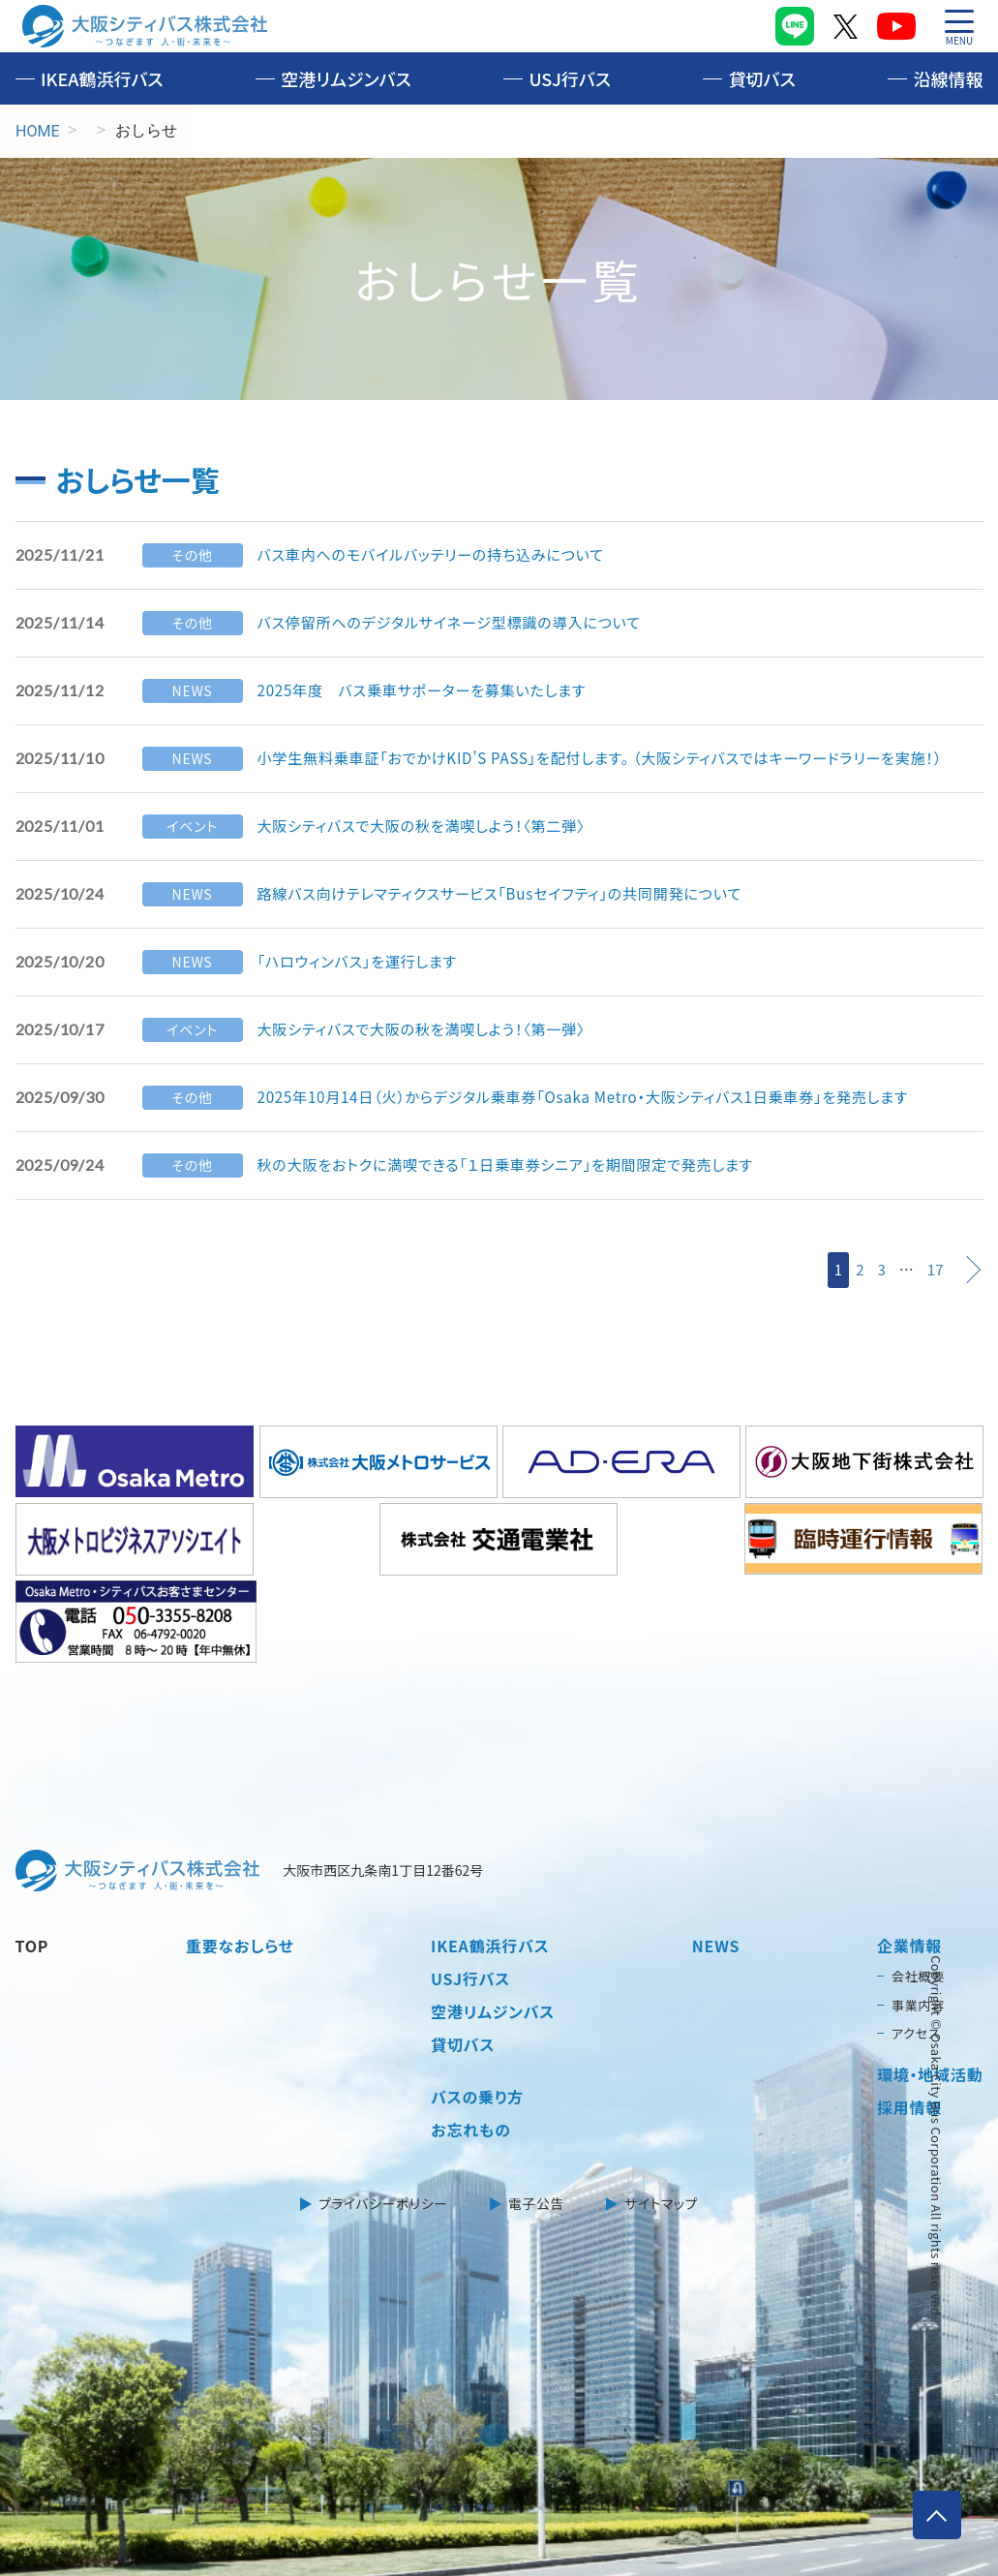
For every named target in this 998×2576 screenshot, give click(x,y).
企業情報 (909, 1867)
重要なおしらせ (240, 1867)
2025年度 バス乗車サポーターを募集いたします (431, 690)
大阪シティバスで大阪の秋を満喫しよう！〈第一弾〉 (431, 1029)
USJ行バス (570, 78)
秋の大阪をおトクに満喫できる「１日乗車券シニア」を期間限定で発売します (520, 1165)
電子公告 (536, 2124)
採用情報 (909, 2027)
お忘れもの (471, 2051)
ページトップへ (933, 2511)
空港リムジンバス (345, 78)
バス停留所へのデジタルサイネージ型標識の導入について (460, 622)
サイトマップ (660, 2124)
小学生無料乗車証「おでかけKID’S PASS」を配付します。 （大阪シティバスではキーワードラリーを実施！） (620, 758)
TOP (32, 1867)
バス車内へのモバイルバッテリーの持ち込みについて (441, 555)
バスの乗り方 (477, 2018)
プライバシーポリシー (384, 2124)
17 (935, 1269)
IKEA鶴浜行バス (102, 78)
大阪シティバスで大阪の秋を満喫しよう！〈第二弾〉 (431, 826)
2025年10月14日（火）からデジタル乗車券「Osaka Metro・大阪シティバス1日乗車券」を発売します (602, 1097)
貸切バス (762, 78)
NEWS (716, 1867)
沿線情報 (948, 78)
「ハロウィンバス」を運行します (363, 961)
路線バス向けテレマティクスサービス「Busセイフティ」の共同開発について (514, 893)
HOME (37, 131)
